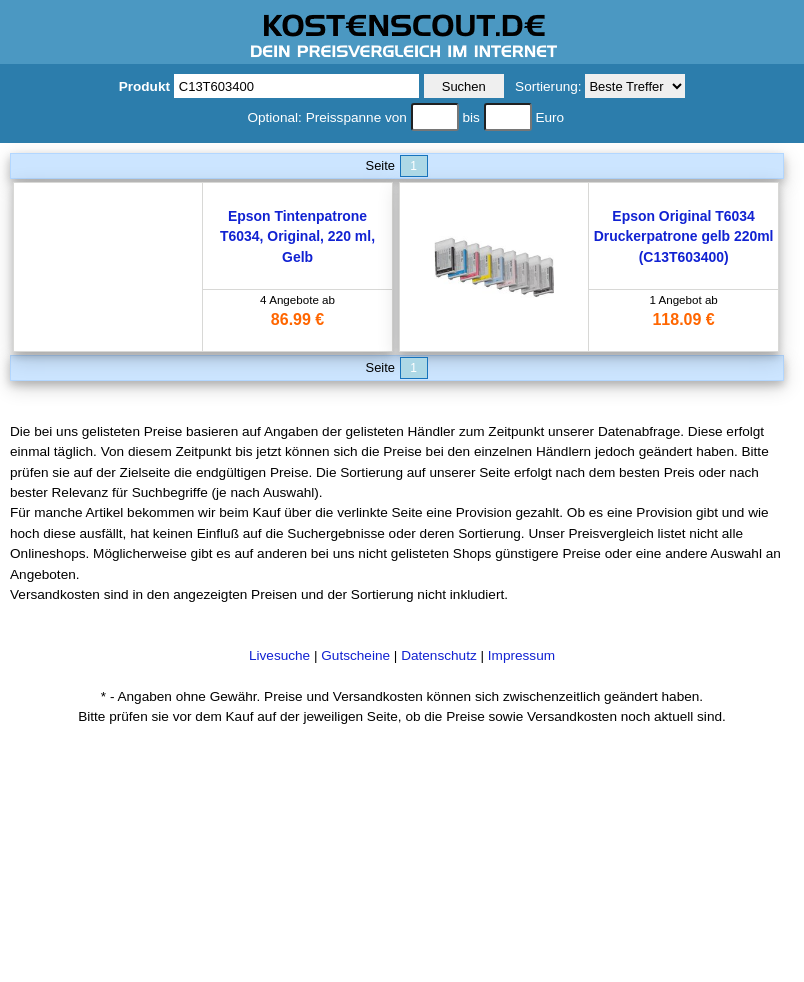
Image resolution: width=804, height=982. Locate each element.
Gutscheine (355, 655)
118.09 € (683, 319)
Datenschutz (439, 655)
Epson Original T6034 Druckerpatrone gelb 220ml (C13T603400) (684, 236)
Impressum (521, 655)
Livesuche (279, 655)
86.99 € (297, 319)
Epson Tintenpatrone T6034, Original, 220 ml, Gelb (297, 236)
